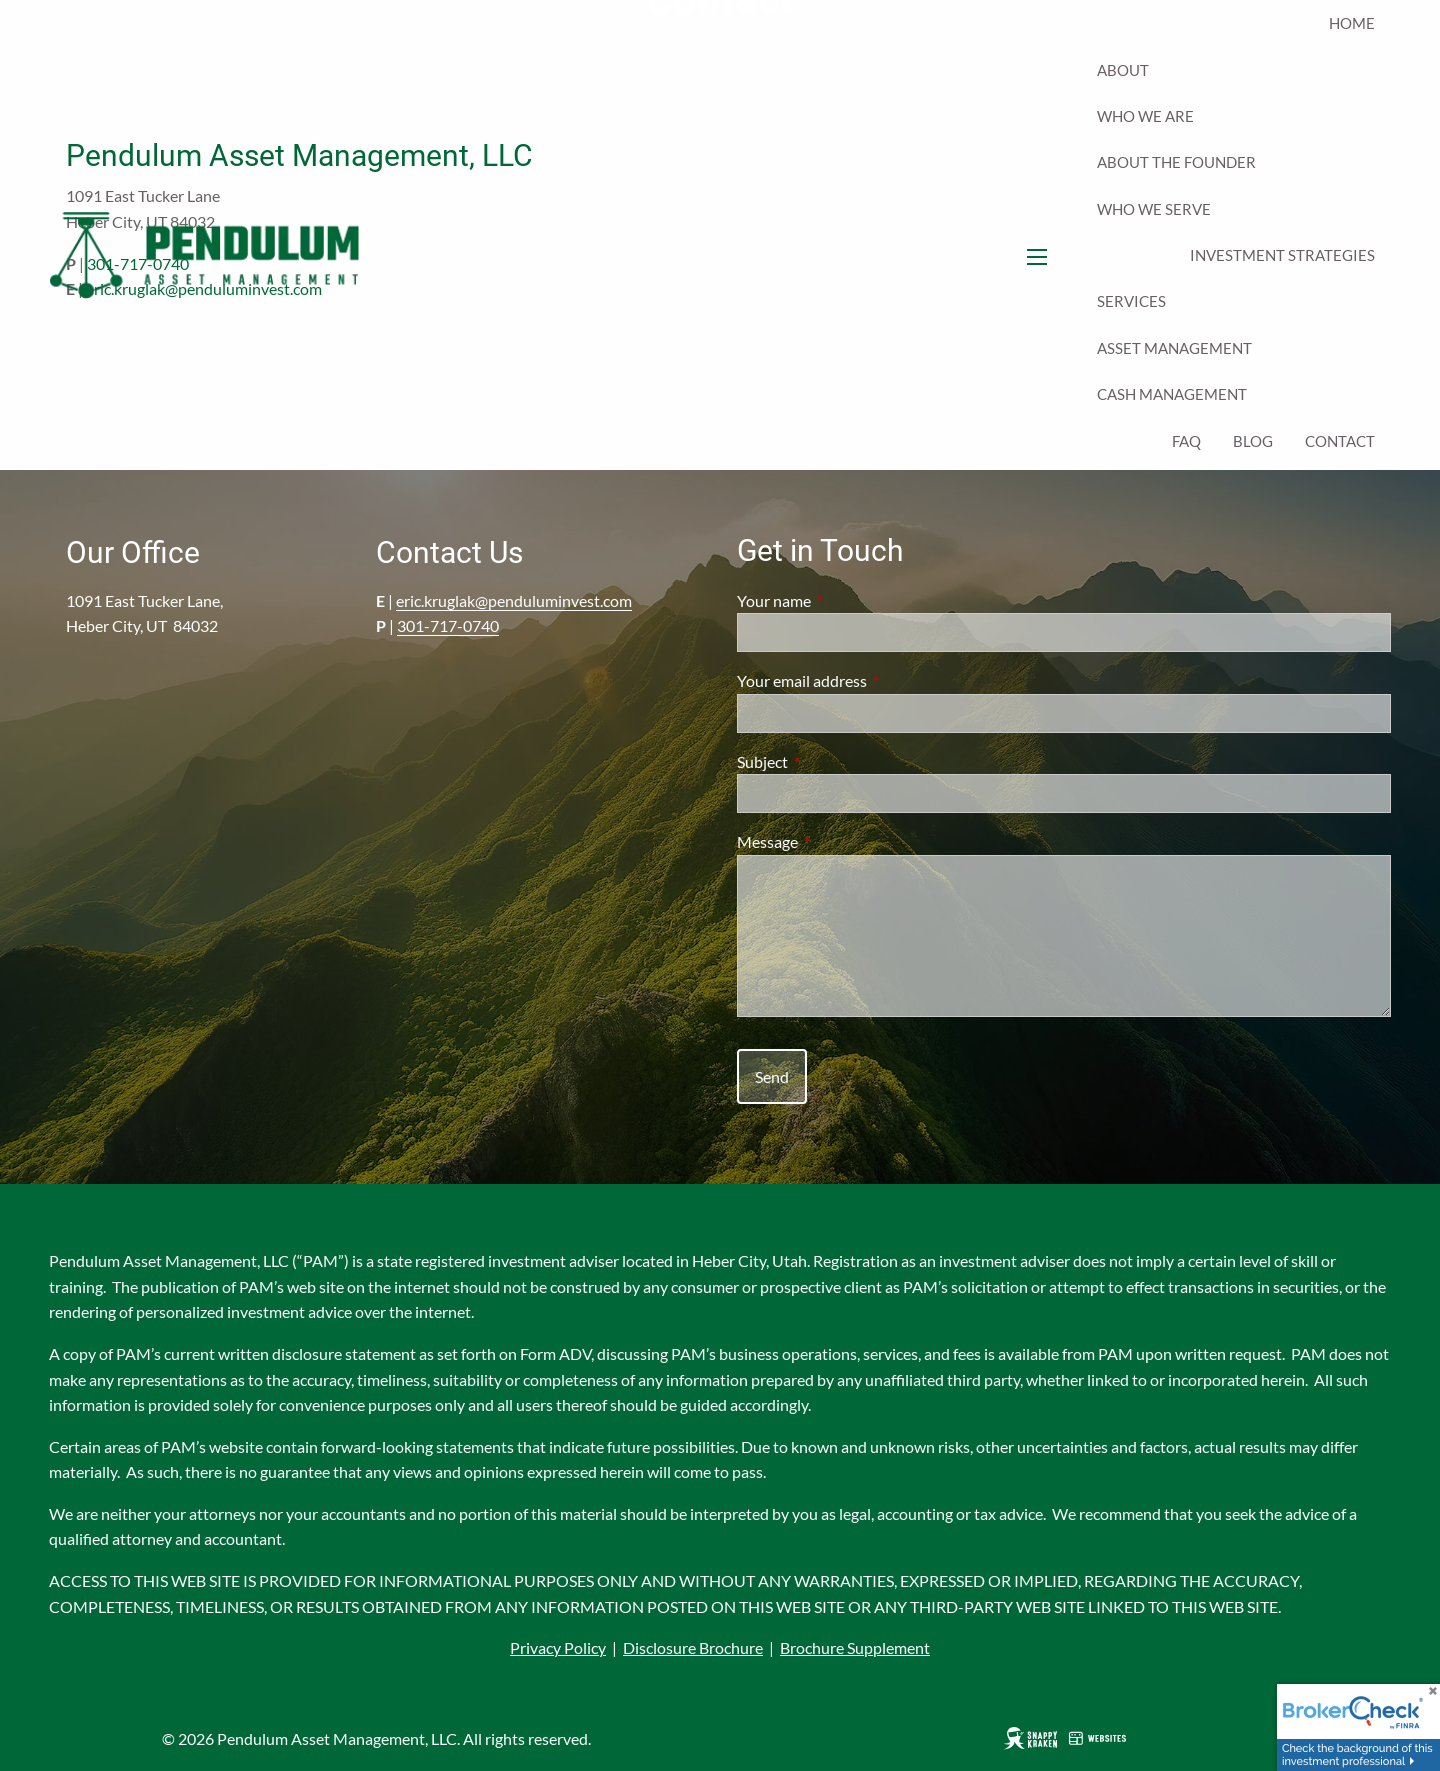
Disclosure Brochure (693, 1647)
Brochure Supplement (855, 1647)
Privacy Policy (558, 1647)
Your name (846, 600)
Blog (1253, 441)
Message (839, 841)
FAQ (1186, 441)
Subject (834, 761)
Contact (1340, 441)
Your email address (874, 680)
